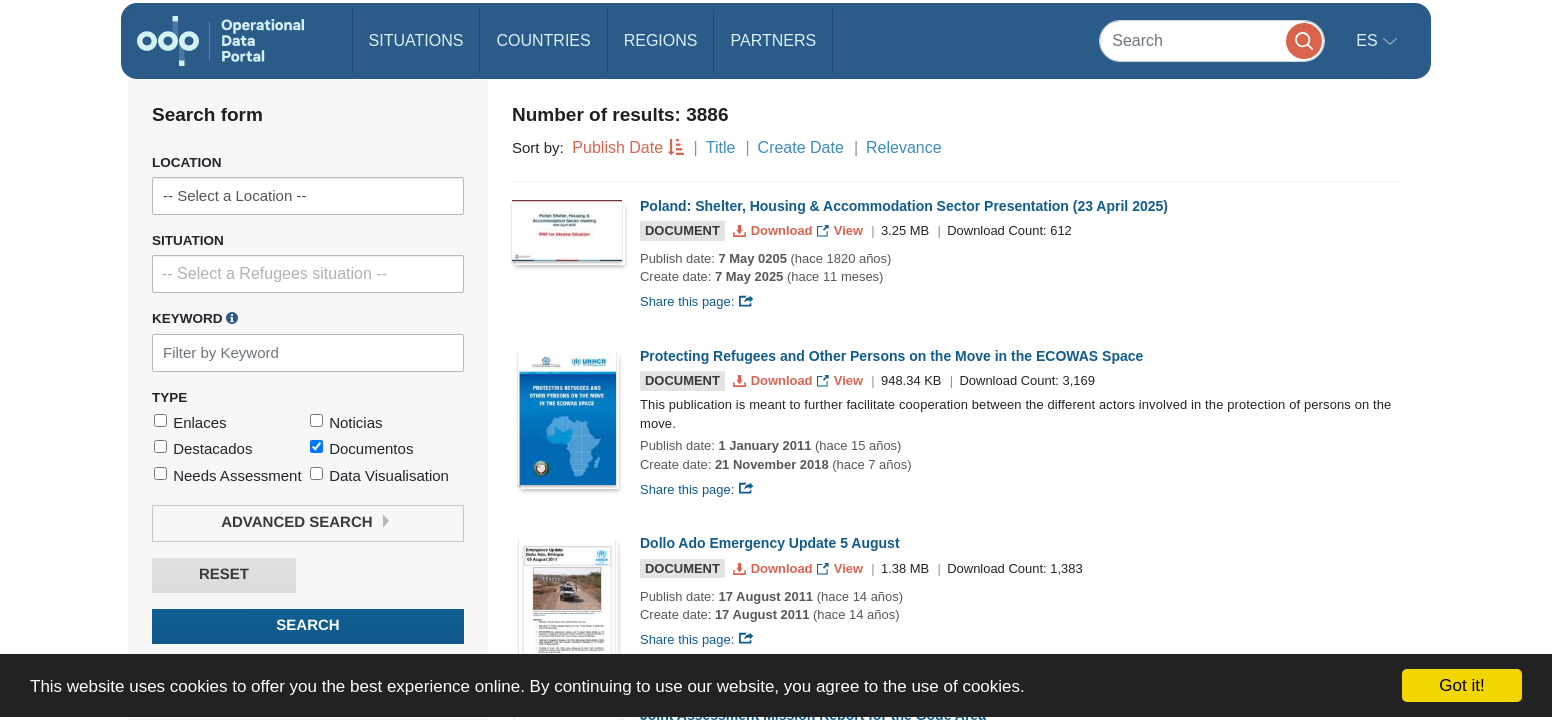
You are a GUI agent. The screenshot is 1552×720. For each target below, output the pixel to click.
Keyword (195, 318)
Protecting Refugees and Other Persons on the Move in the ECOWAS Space (891, 356)
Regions (661, 40)
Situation (188, 240)
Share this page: (697, 301)
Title (721, 147)
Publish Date (617, 147)
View (841, 230)
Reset (224, 574)
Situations (416, 40)
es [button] (1369, 40)
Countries (543, 40)
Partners (773, 40)
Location (187, 162)
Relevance (904, 147)
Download (774, 230)
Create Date (801, 147)
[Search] (1212, 40)
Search (307, 625)
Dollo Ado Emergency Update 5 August (770, 543)
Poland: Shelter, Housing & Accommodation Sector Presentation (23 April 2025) (904, 206)
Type (169, 397)
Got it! (1461, 685)
